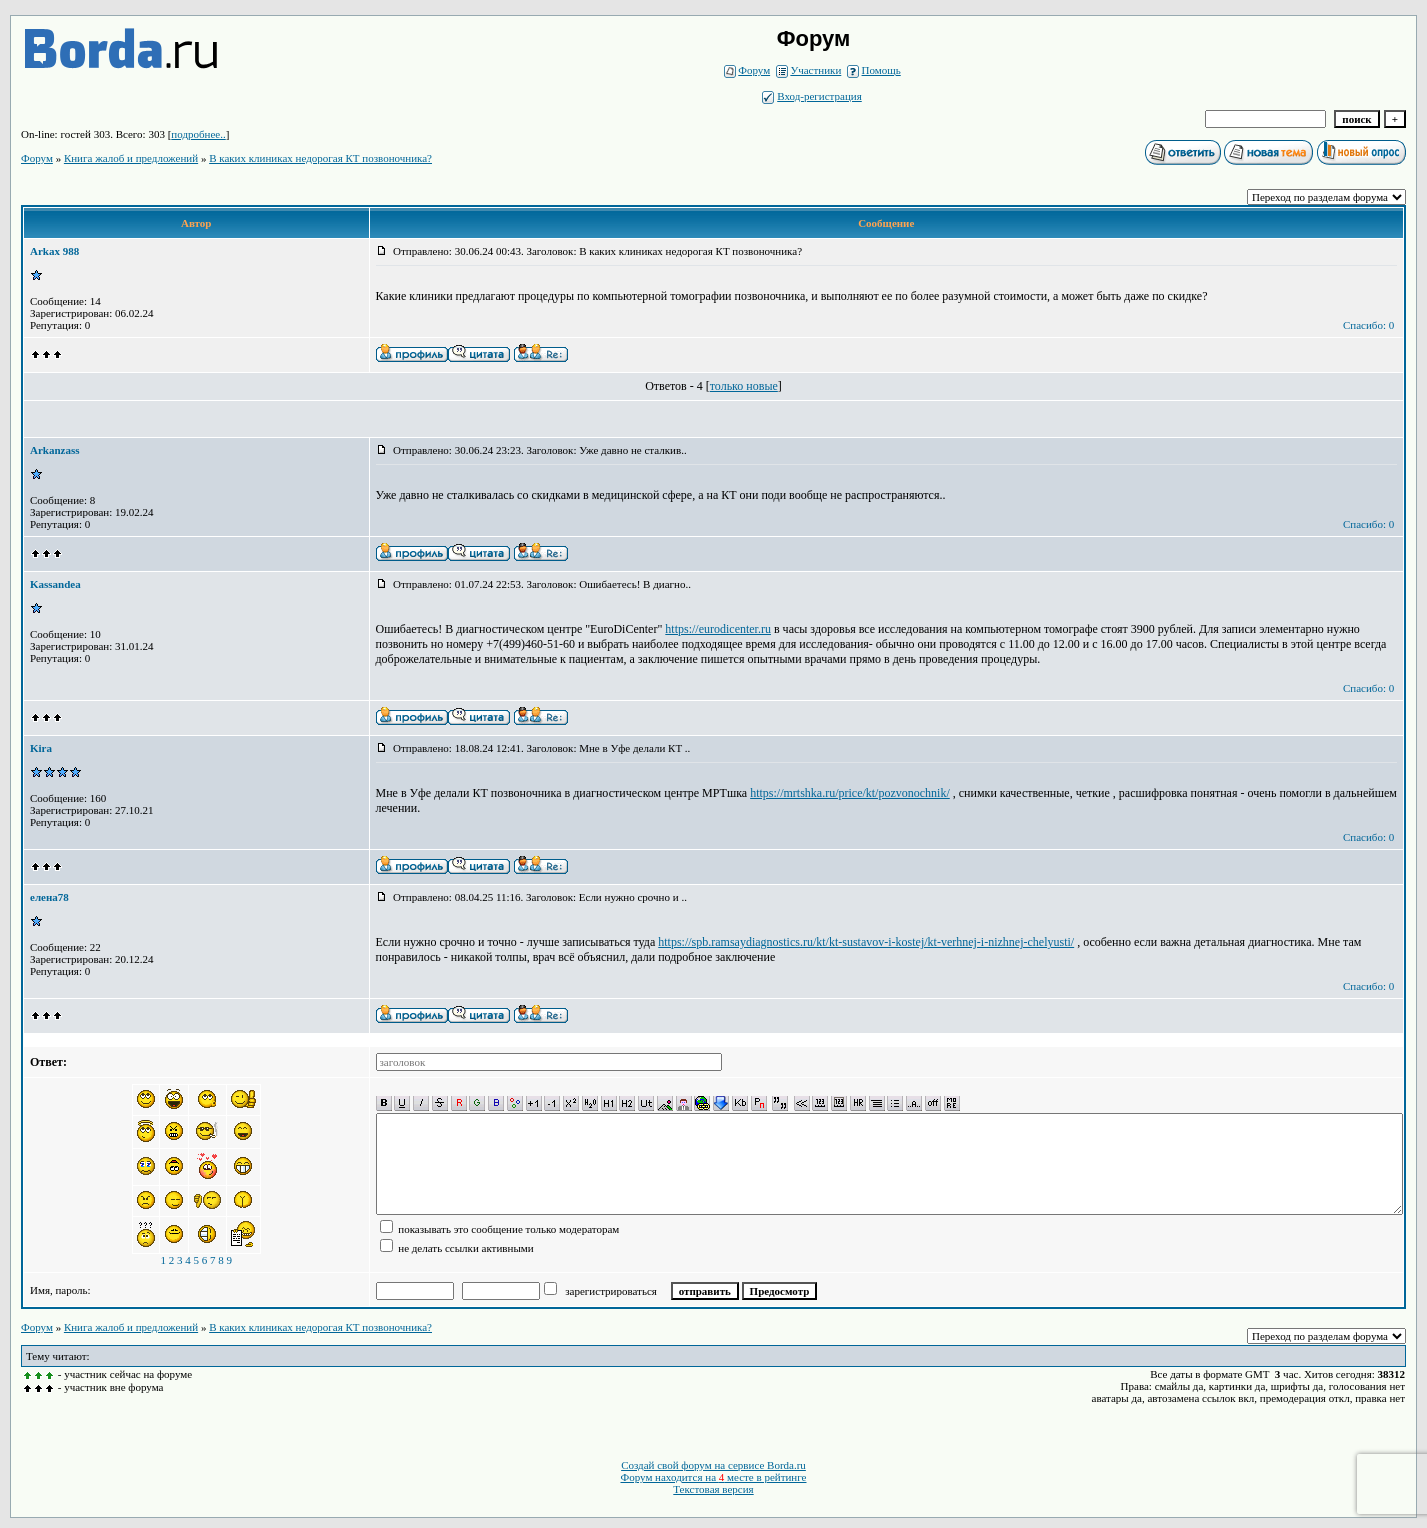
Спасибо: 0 (1368, 325)
